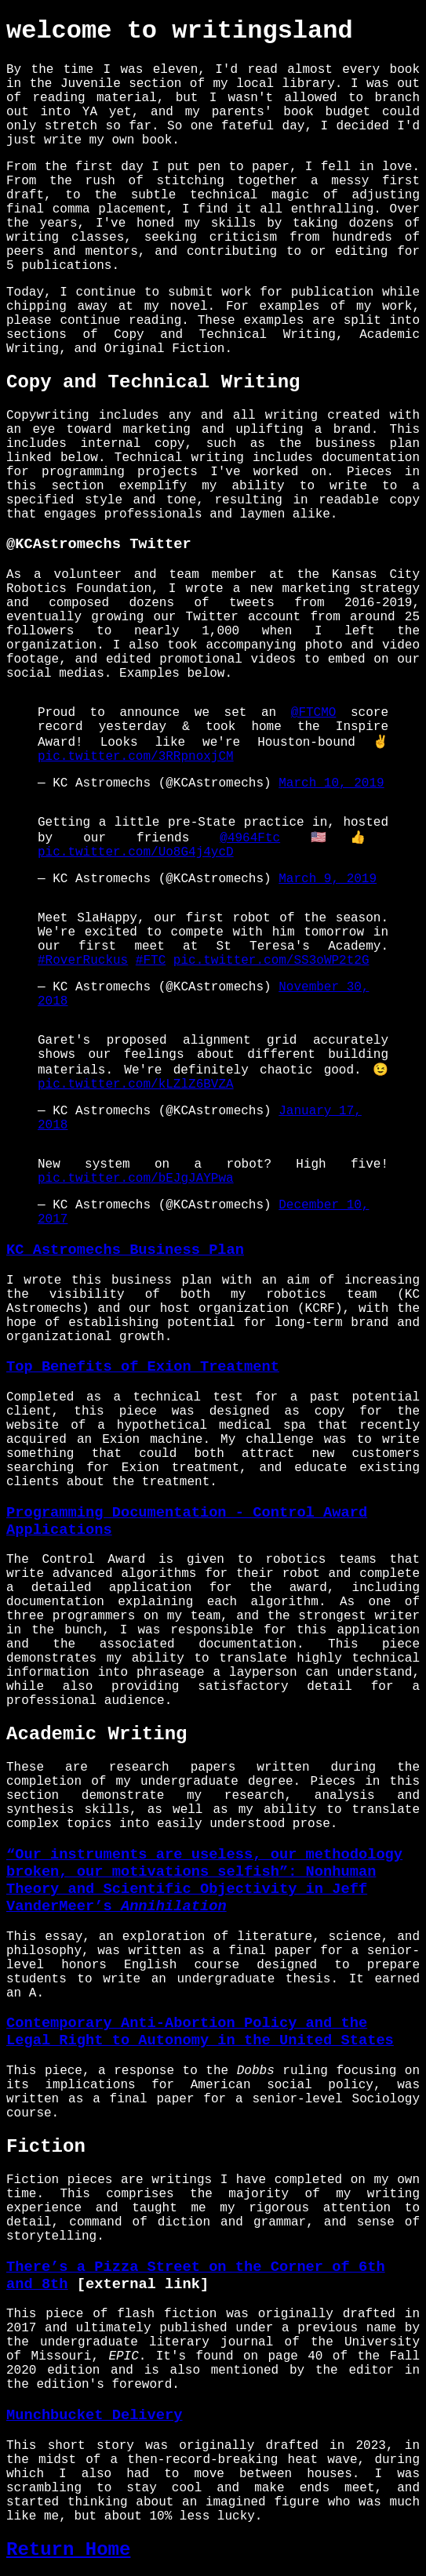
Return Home (68, 2549)
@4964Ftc (250, 838)
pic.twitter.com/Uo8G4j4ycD (136, 852)
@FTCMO (314, 713)
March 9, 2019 (328, 879)
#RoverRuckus (83, 961)
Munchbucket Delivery (94, 2415)
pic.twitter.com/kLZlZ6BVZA (136, 1084)
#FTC (151, 961)
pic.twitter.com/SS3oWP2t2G (271, 961)
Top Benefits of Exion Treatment (142, 1366)
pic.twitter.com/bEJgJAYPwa (136, 1179)
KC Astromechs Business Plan (125, 1250)
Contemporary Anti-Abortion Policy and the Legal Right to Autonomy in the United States (200, 2032)
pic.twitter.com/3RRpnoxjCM (136, 757)
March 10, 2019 (331, 783)
